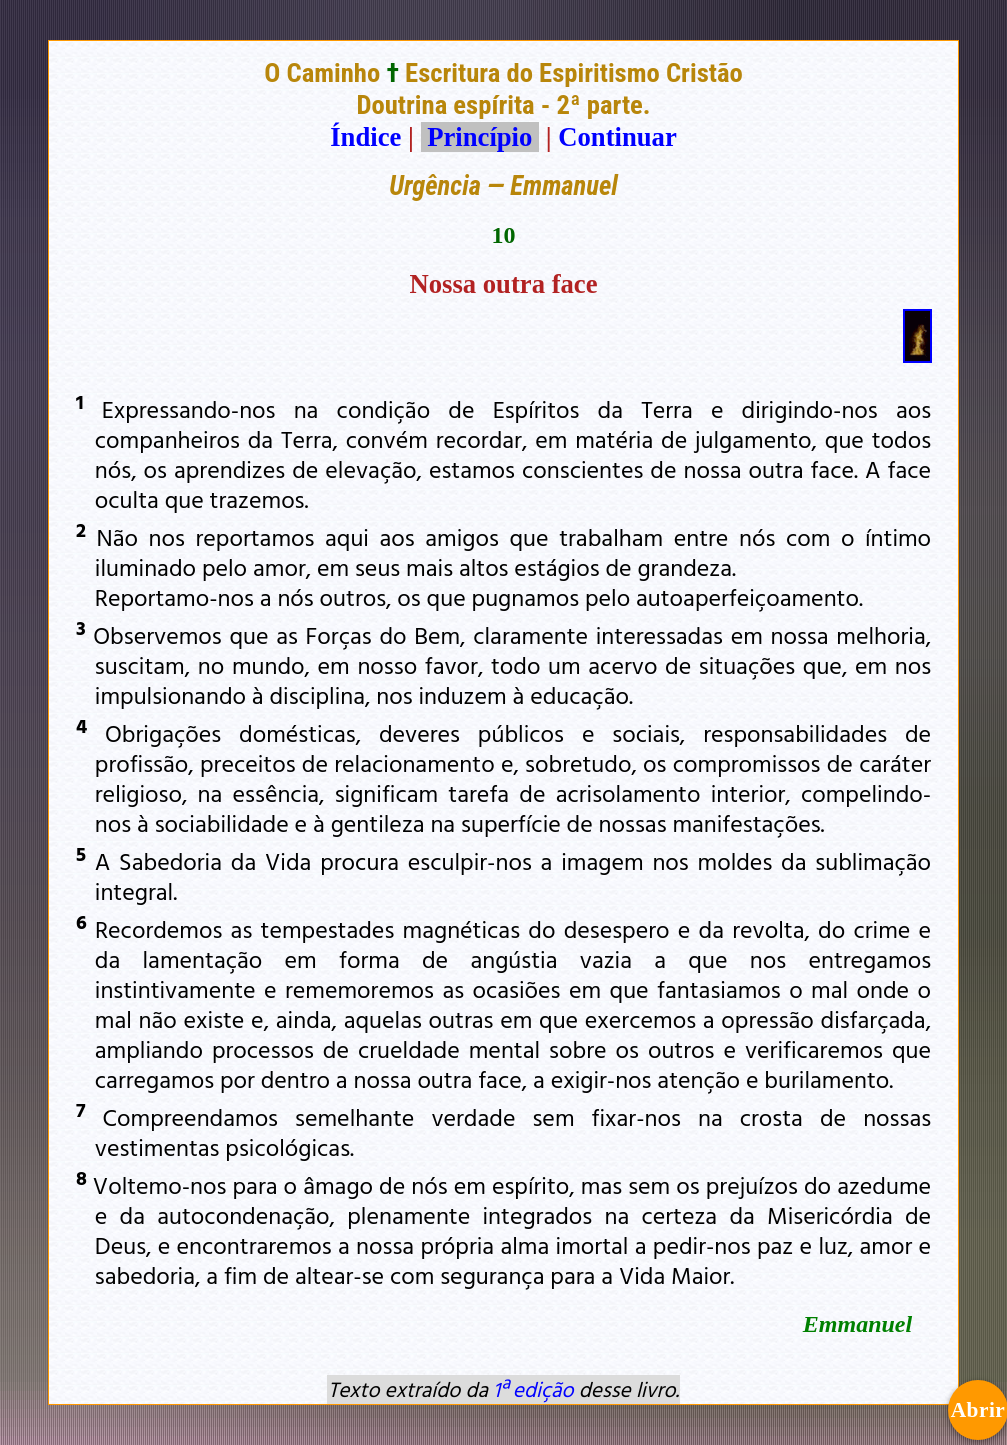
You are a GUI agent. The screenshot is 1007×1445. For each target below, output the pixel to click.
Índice (365, 137)
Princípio (480, 137)
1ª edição (533, 1389)
